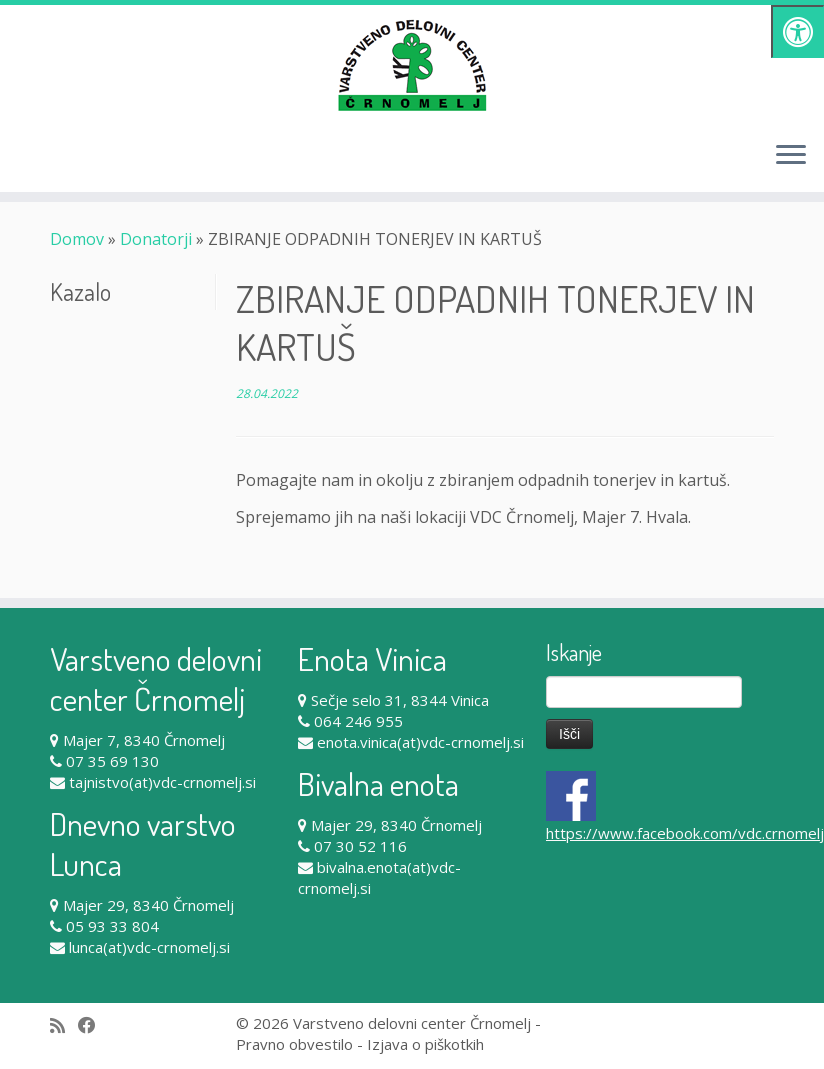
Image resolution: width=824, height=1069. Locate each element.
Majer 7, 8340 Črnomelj (144, 740)
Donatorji (156, 239)
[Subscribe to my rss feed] (64, 1025)
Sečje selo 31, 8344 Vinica (400, 700)
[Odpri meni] (791, 156)
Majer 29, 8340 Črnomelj (148, 905)
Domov (77, 239)
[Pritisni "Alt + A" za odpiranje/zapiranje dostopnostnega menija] (797, 31)
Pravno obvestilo (294, 1044)
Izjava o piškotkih (425, 1044)
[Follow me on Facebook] (93, 1025)
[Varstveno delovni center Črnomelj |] (412, 65)
